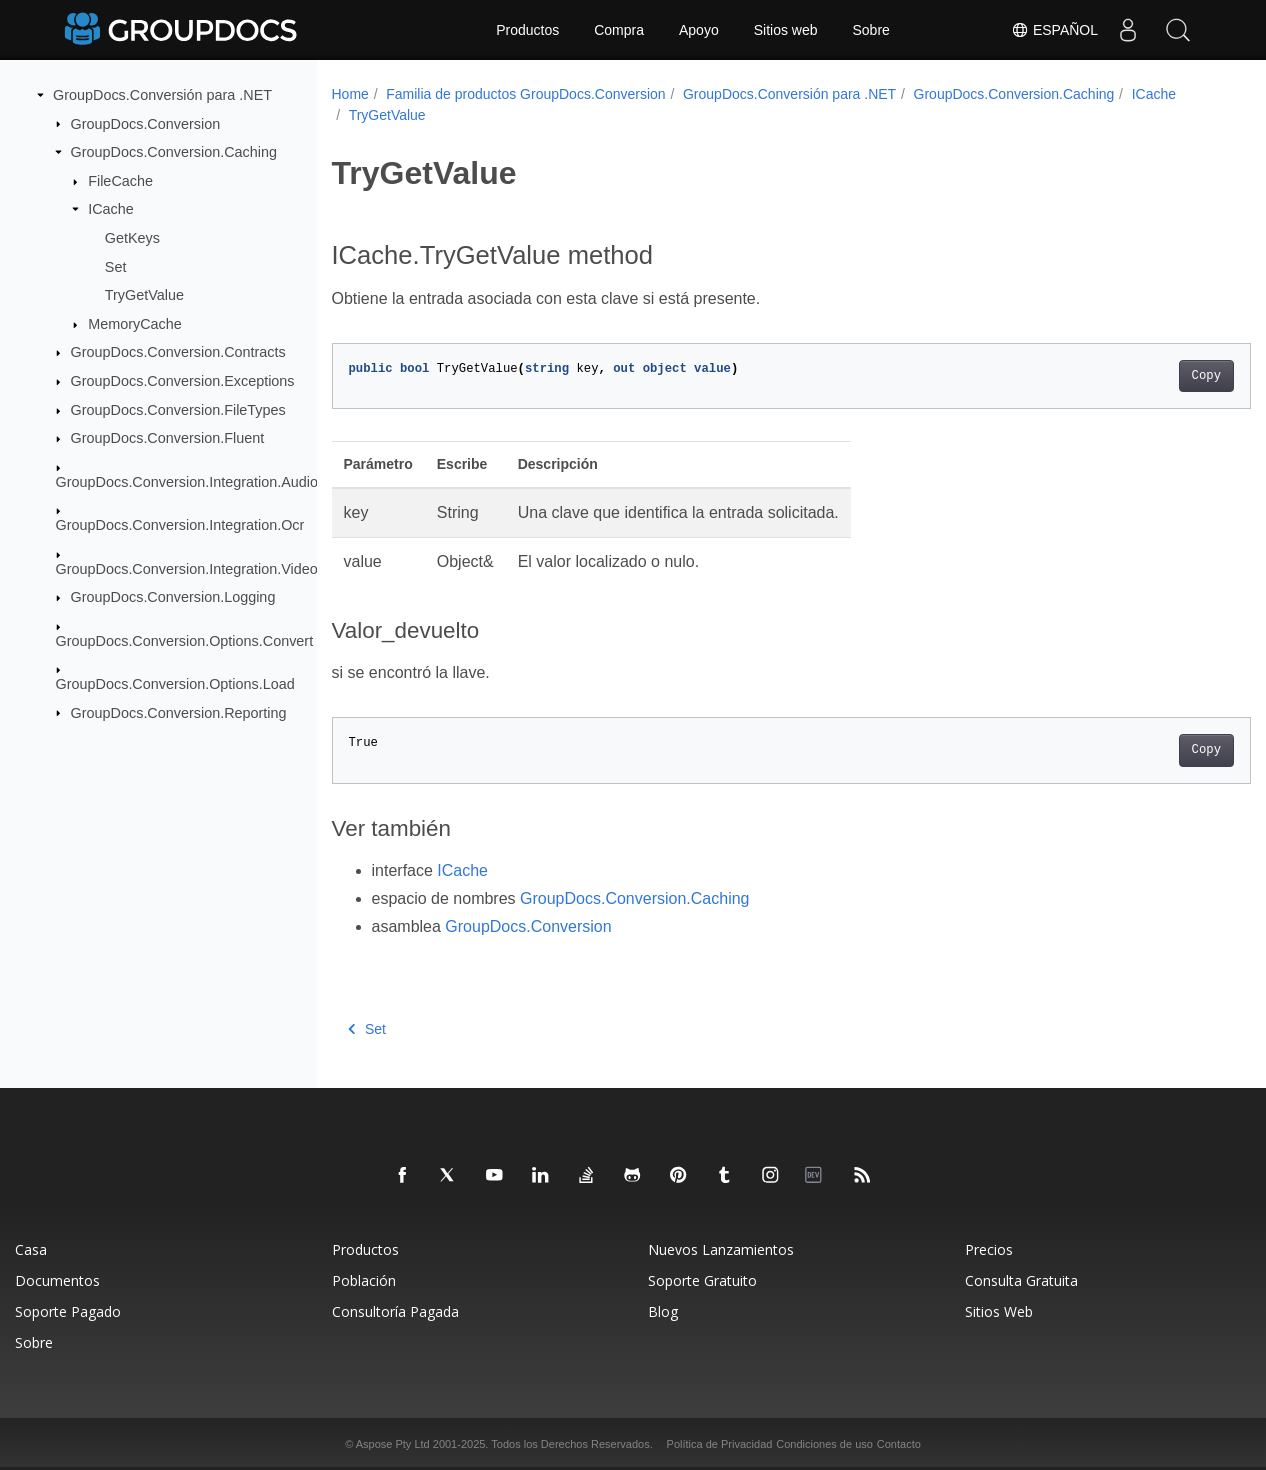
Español (1054, 30)
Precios (989, 1249)
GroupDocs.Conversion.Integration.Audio (187, 482)
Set (116, 266)
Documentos (57, 1280)
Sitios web (786, 30)
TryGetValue (144, 295)
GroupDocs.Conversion (146, 123)
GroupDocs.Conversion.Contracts (178, 352)
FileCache (120, 181)
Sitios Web (999, 1311)
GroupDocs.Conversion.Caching (174, 152)
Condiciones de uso (824, 1444)
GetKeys (132, 238)
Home (350, 94)
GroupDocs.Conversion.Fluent (168, 438)
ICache (111, 209)
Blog (663, 1311)
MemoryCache (135, 324)
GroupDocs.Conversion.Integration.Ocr (180, 525)
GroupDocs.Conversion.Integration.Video (187, 568)
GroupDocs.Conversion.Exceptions (183, 381)
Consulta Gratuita (1021, 1280)
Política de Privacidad (720, 1444)
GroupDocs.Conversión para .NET (162, 95)
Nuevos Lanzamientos (721, 1249)
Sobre (871, 30)
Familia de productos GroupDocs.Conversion (525, 94)
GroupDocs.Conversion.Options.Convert (185, 640)
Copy (1142, 376)
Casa (31, 1249)
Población (364, 1280)
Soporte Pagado (68, 1311)
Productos (527, 30)
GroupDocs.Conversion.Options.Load (175, 684)
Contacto (899, 1444)
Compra (619, 30)
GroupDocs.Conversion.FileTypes (178, 410)
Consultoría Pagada (395, 1311)
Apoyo (699, 30)
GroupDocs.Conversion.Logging (173, 597)
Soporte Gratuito (702, 1280)
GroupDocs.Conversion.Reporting (179, 712)
